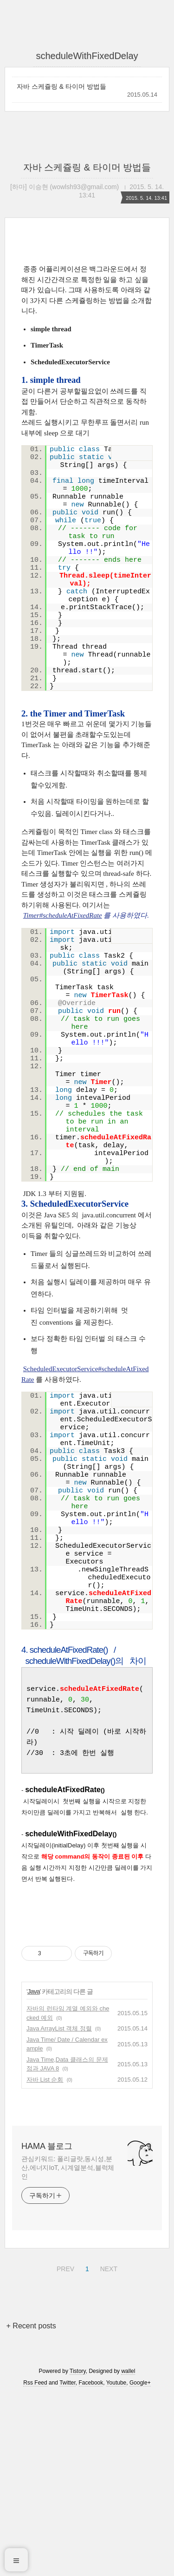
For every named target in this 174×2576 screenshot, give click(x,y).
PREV (64, 2448)
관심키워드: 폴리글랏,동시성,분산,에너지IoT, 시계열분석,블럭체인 (67, 2348)
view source (118, 453)
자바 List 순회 (44, 2260)
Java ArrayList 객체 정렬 (59, 2209)
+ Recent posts (31, 2506)
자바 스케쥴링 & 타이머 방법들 (61, 86)
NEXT (107, 2448)
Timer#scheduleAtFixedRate (62, 915)
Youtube (116, 2563)
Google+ (140, 2563)
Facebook (91, 2563)
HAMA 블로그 (46, 2327)
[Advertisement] (87, 2017)
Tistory (78, 2552)
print (130, 453)
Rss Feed (35, 2563)
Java (33, 2172)
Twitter (67, 2563)
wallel (128, 2552)
